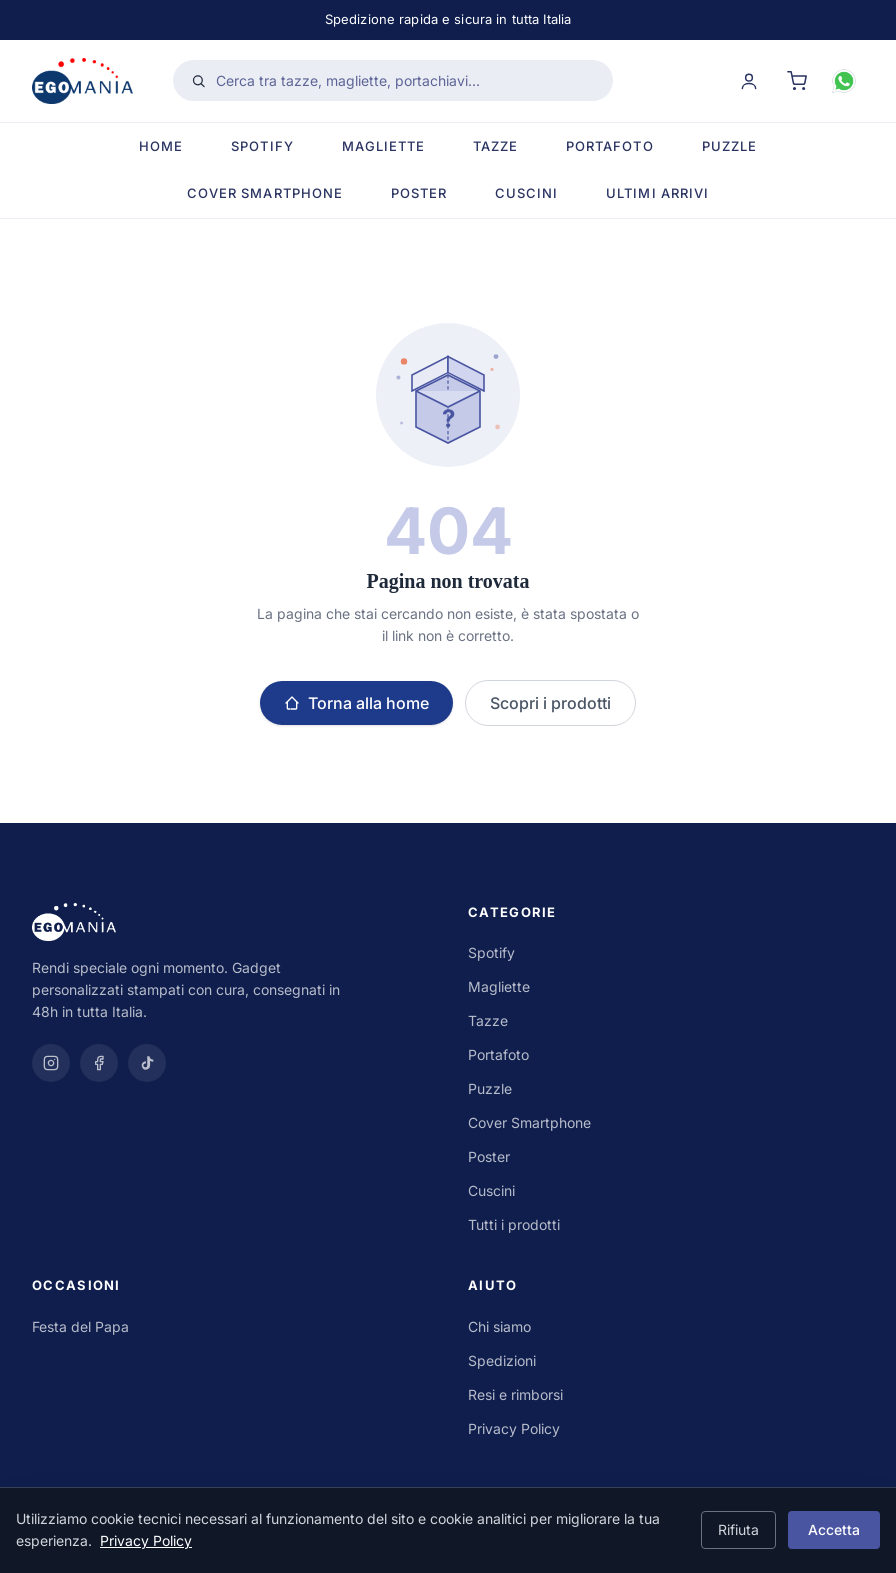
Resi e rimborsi (515, 1394)
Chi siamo (499, 1326)
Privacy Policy (514, 1428)
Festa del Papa (80, 1326)
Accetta (834, 1529)
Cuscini (526, 193)
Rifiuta (738, 1529)
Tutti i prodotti (514, 1224)
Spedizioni (502, 1360)
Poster (419, 193)
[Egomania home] (82, 81)
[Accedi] (749, 81)
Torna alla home (356, 703)
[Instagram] (51, 1063)
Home (161, 146)
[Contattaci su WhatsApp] (844, 81)
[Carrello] (797, 81)
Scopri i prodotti (550, 703)
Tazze (495, 146)
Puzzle (729, 146)
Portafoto (609, 146)
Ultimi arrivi (657, 193)
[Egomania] (230, 922)
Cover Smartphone (265, 193)
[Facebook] (99, 1063)
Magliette (383, 146)
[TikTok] (147, 1063)
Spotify (262, 146)
